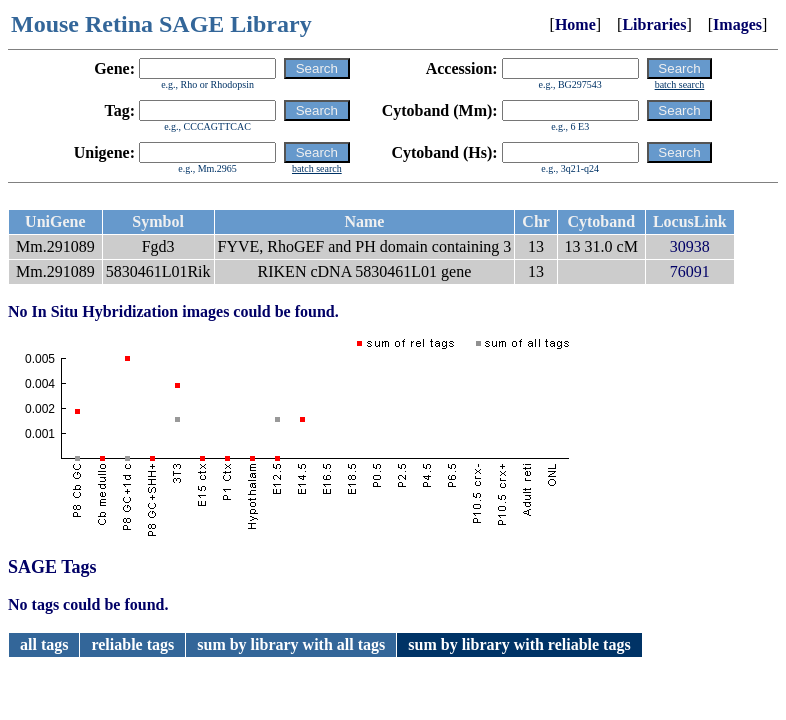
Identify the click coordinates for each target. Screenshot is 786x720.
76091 (690, 271)
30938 (690, 246)
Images (737, 24)
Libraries (654, 24)
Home (575, 24)
